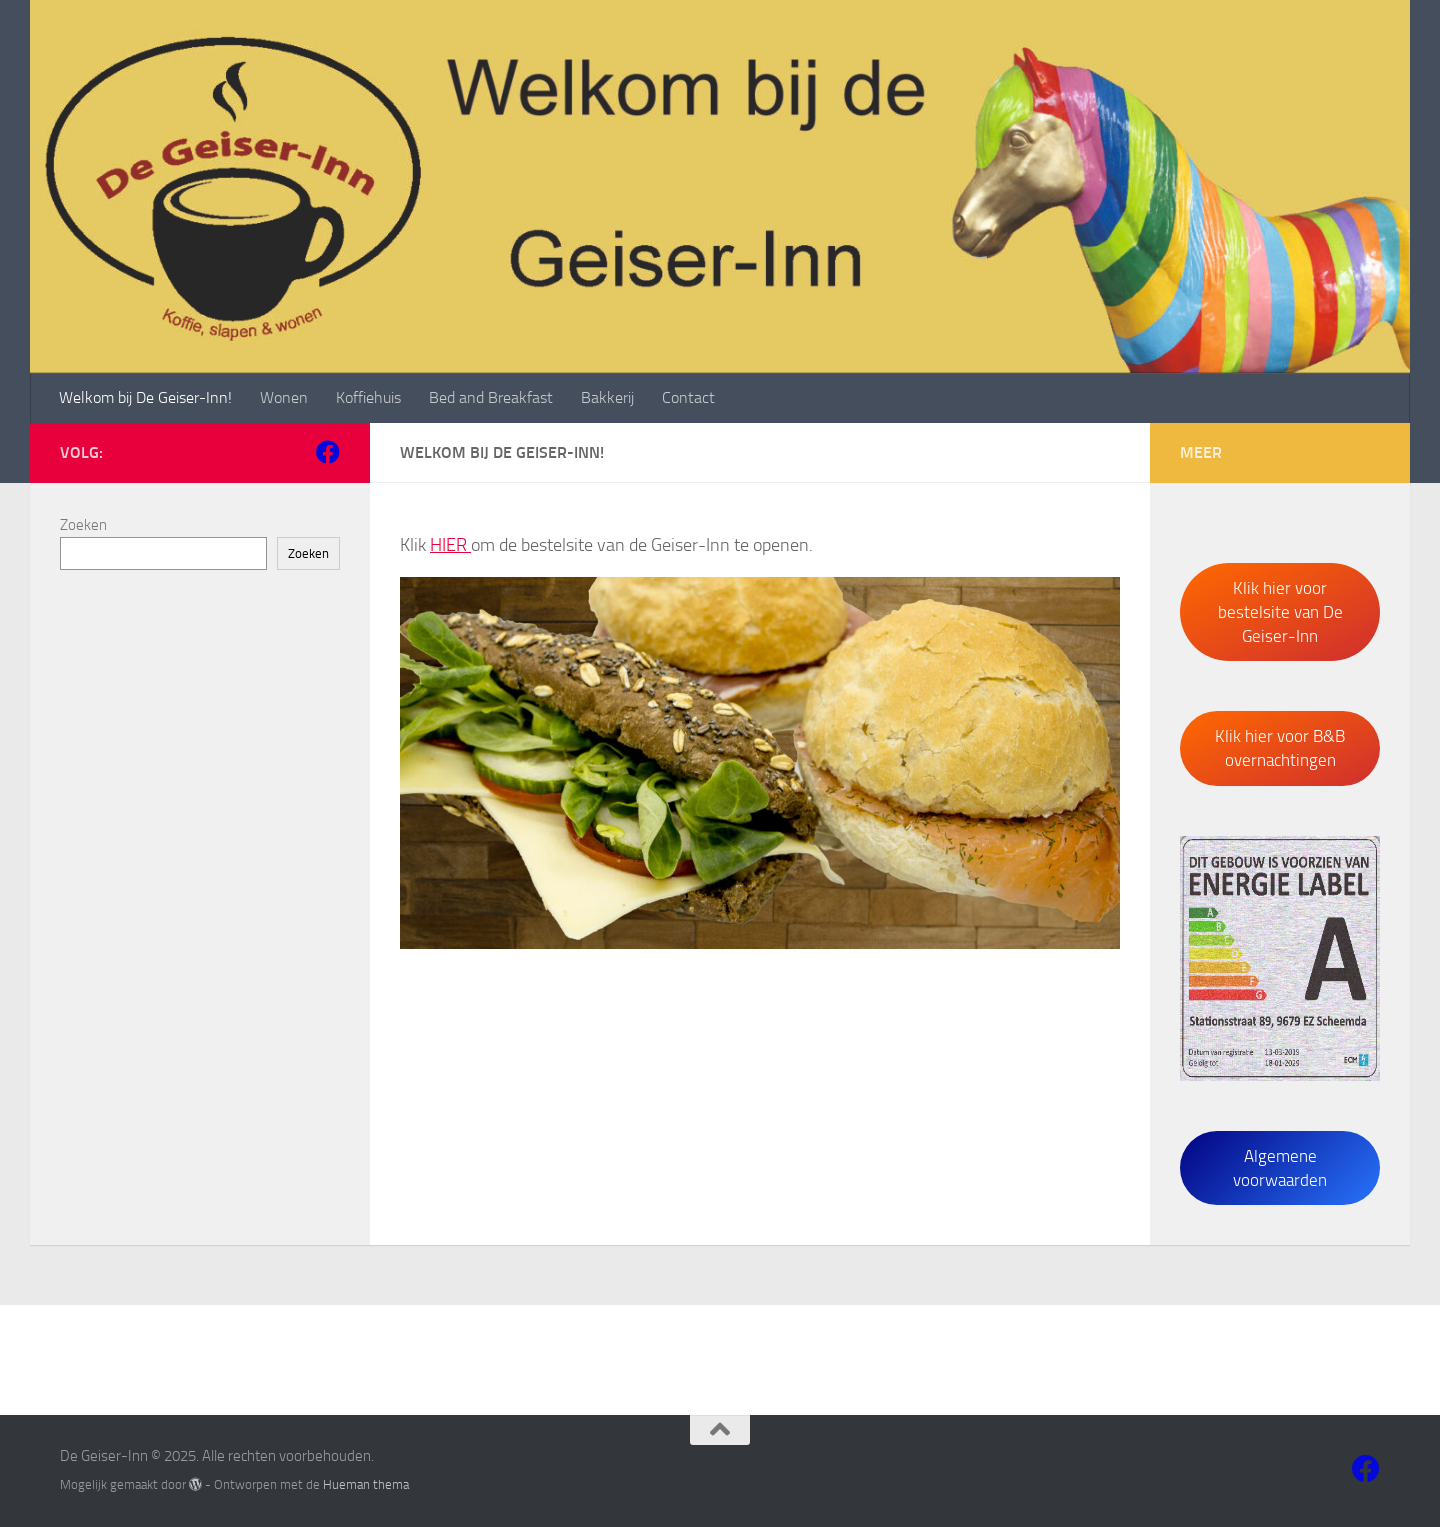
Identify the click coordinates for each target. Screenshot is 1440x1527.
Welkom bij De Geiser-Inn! (145, 397)
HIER (450, 545)
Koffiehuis (368, 397)
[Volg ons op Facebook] (328, 452)
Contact (688, 397)
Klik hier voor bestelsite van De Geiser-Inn (1280, 612)
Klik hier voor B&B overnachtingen (1280, 748)
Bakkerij (607, 397)
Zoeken (83, 525)
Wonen (284, 397)
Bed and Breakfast (491, 397)
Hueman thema (366, 1484)
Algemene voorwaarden (1280, 1168)
